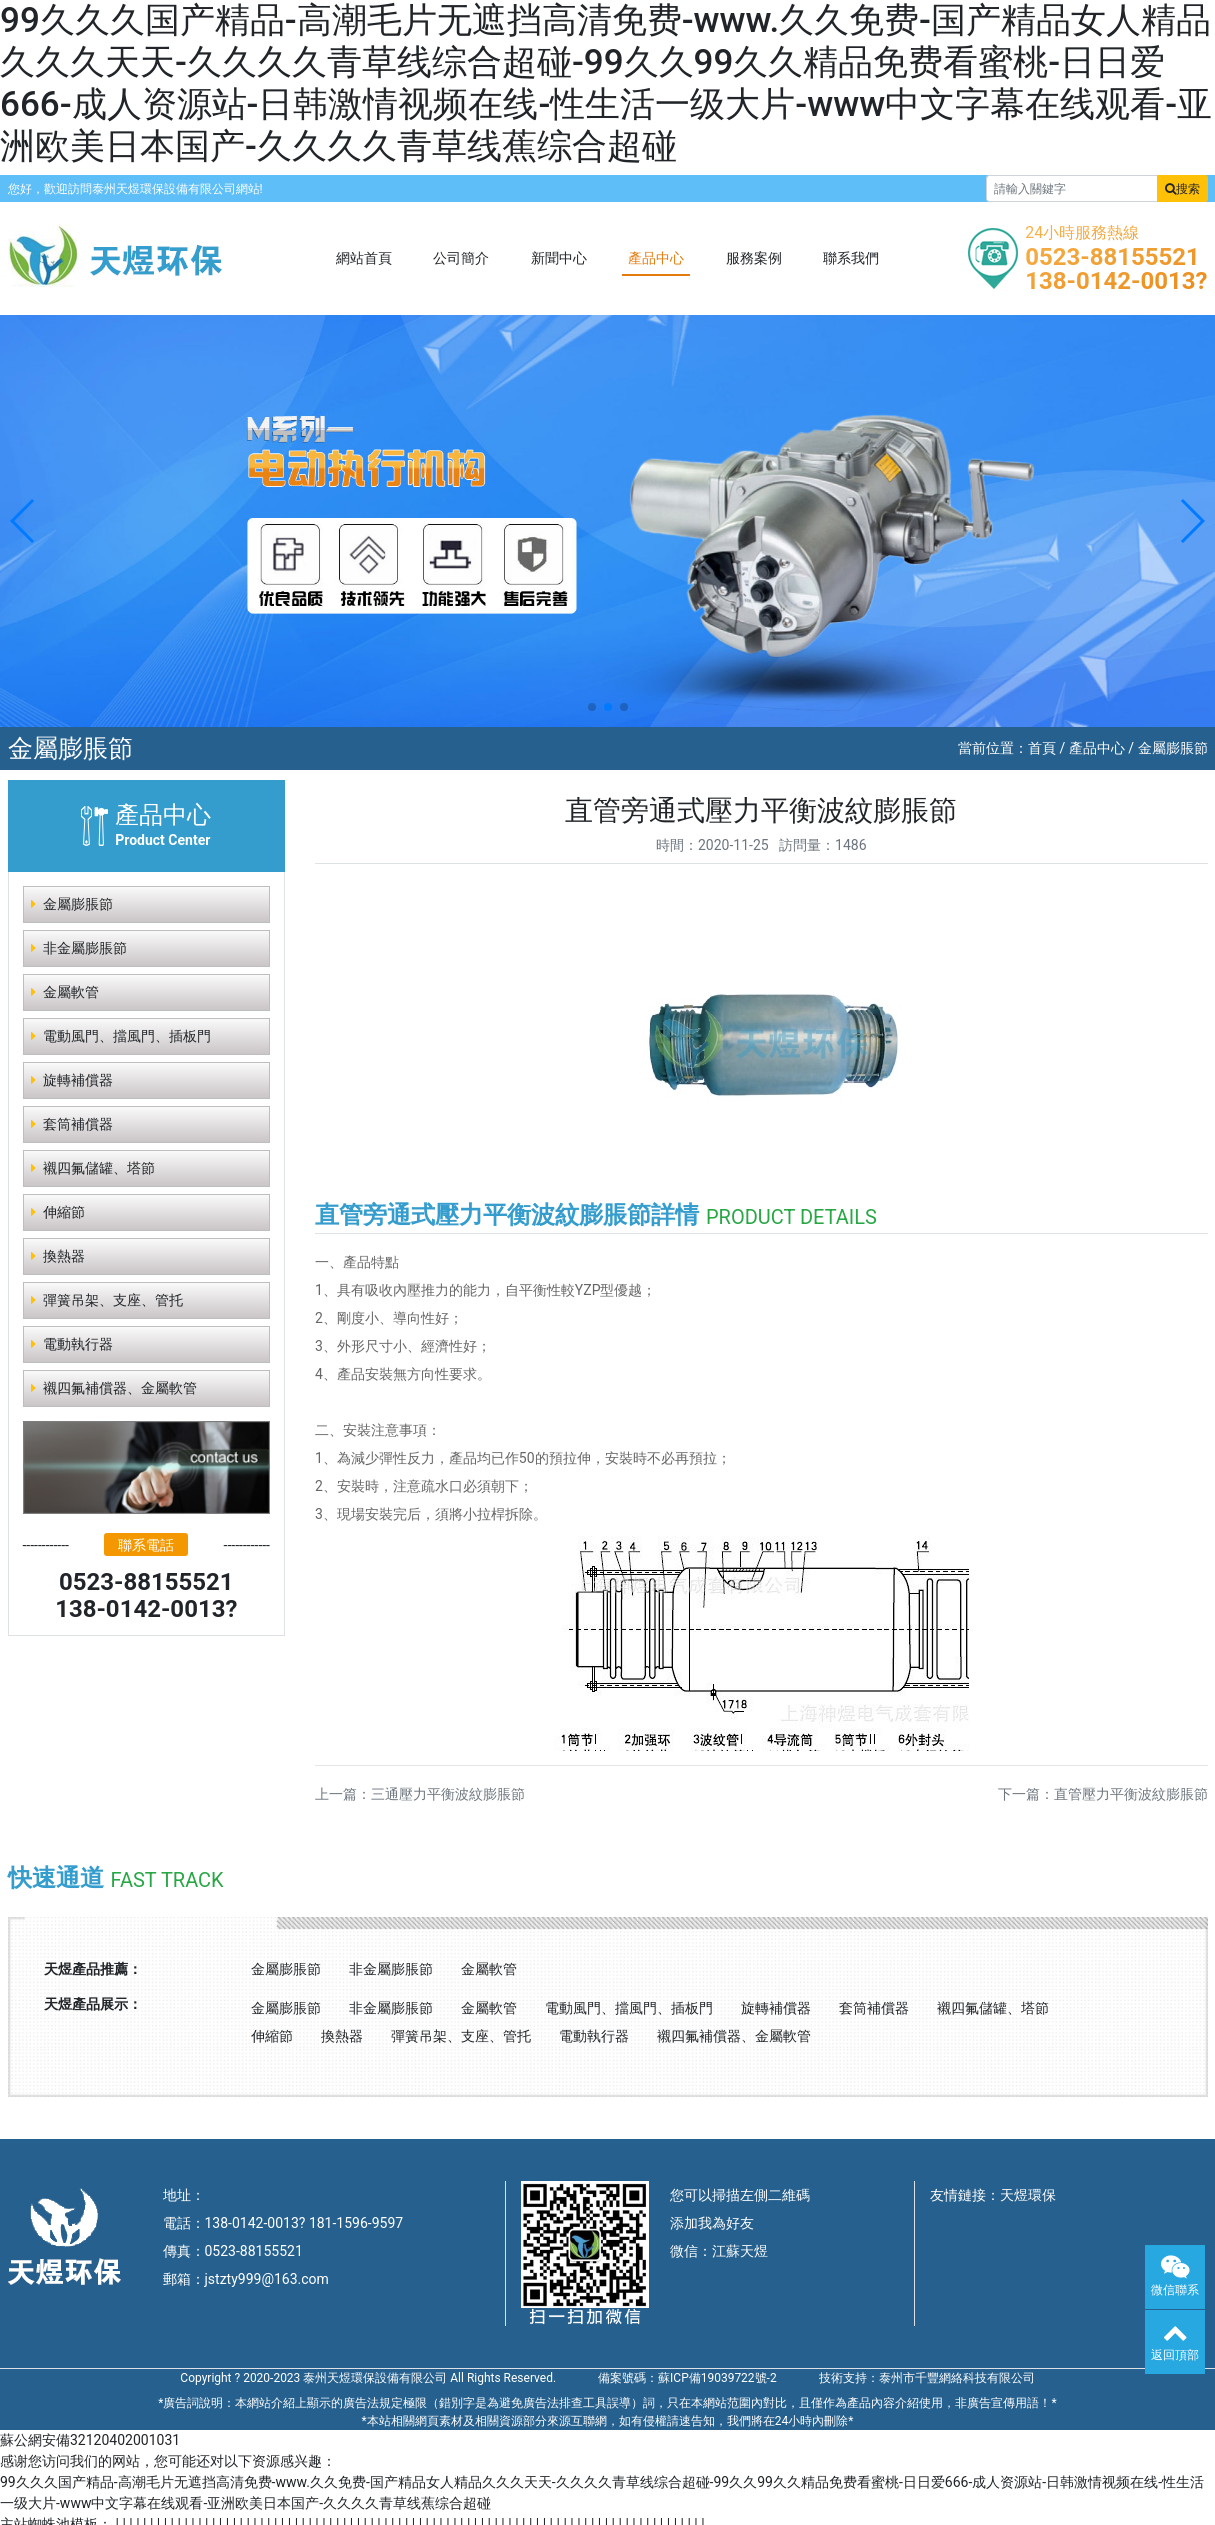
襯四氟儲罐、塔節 (993, 2008)
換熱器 (58, 1256)
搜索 (1182, 189)
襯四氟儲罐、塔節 (93, 1168)
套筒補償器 (72, 1124)
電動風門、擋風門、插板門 (629, 2008)
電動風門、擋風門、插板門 (121, 1036)
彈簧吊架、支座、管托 (461, 2036)
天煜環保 (1028, 2195)
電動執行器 (72, 1344)
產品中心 (656, 258)
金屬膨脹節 (1173, 748)
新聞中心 (559, 258)
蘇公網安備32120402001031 (90, 2440)
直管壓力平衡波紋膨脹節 (1131, 1794)
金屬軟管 (65, 992)
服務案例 (754, 258)
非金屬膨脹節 (79, 948)
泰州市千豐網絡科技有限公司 (957, 2378)
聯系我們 (851, 258)
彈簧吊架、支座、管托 (107, 1300)
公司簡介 (461, 258)
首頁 (1042, 748)
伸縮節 (58, 1212)
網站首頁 (364, 258)
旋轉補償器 (72, 1080)
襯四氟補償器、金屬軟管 (114, 1388)
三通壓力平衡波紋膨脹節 (448, 1794)
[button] (23, 521)
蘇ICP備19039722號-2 (717, 2378)
